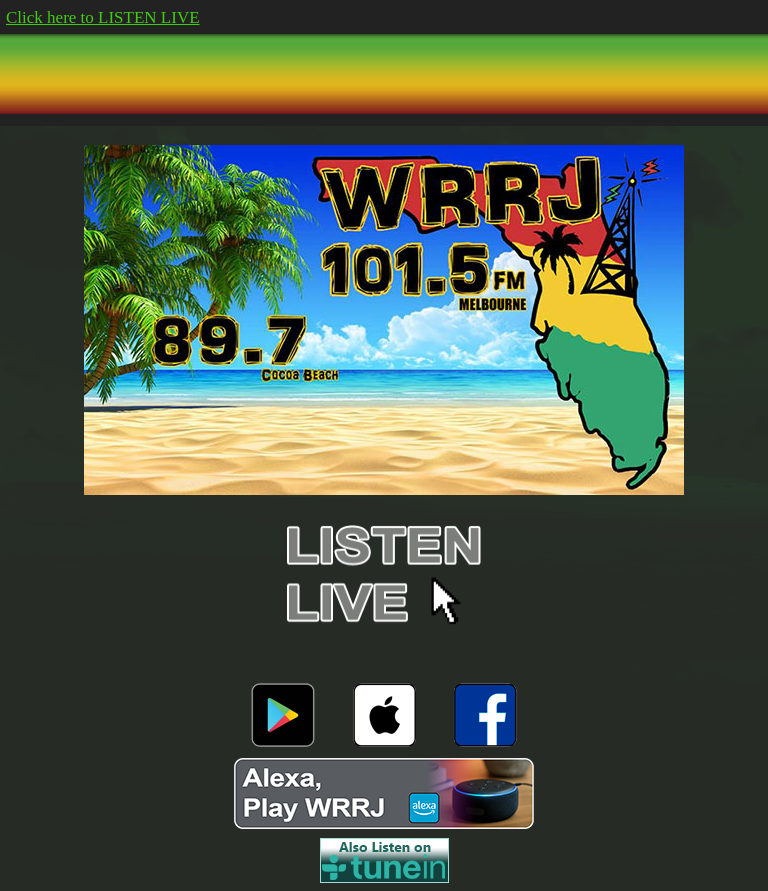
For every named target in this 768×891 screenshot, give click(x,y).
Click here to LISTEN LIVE (103, 17)
